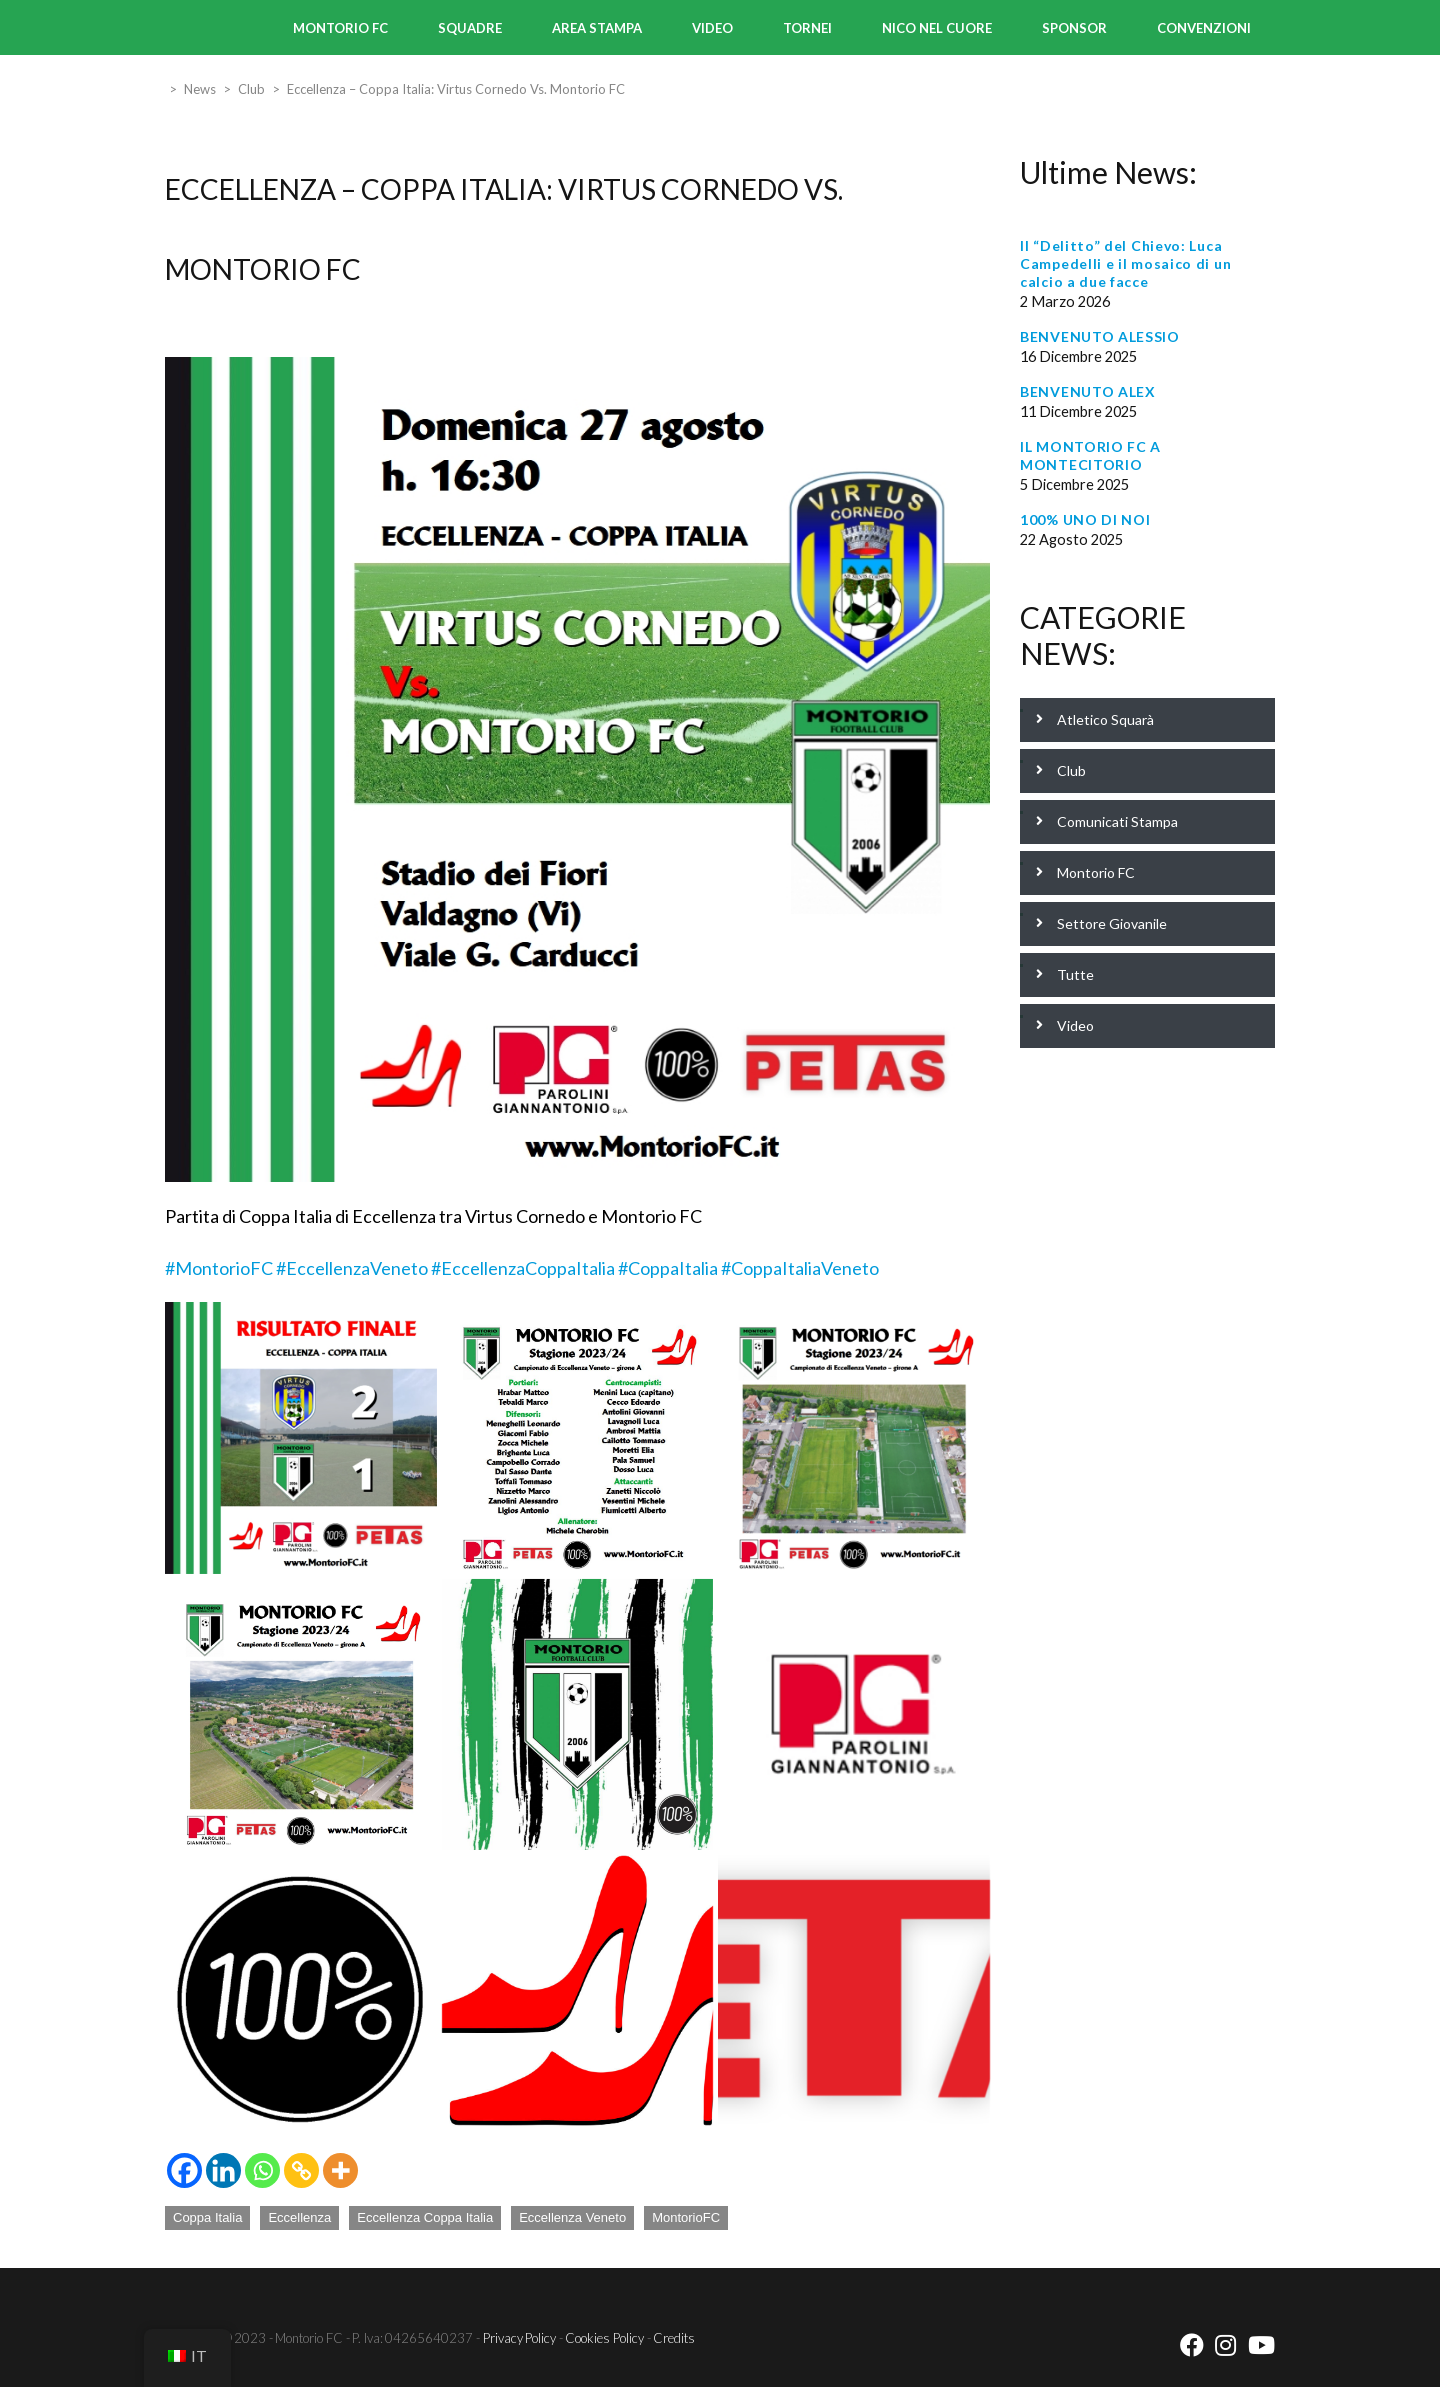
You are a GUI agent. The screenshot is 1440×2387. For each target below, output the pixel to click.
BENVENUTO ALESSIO (1100, 336)
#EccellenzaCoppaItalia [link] (523, 1268)
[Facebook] (184, 2170)
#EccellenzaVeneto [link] (352, 1268)
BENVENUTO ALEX (1088, 391)
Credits (674, 2338)
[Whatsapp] (262, 2170)
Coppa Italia (207, 2217)
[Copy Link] (301, 2170)
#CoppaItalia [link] (668, 1268)
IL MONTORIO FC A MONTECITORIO (1090, 455)
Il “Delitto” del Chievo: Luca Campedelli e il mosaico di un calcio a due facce (1125, 263)
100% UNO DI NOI (1085, 519)
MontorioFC (686, 2217)
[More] (340, 2170)
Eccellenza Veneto (572, 2217)
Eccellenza (299, 2217)
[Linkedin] (223, 2170)
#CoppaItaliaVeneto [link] (800, 1268)
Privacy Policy (520, 2338)
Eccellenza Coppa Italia (425, 2217)
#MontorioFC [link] (219, 1268)
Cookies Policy (604, 2338)
